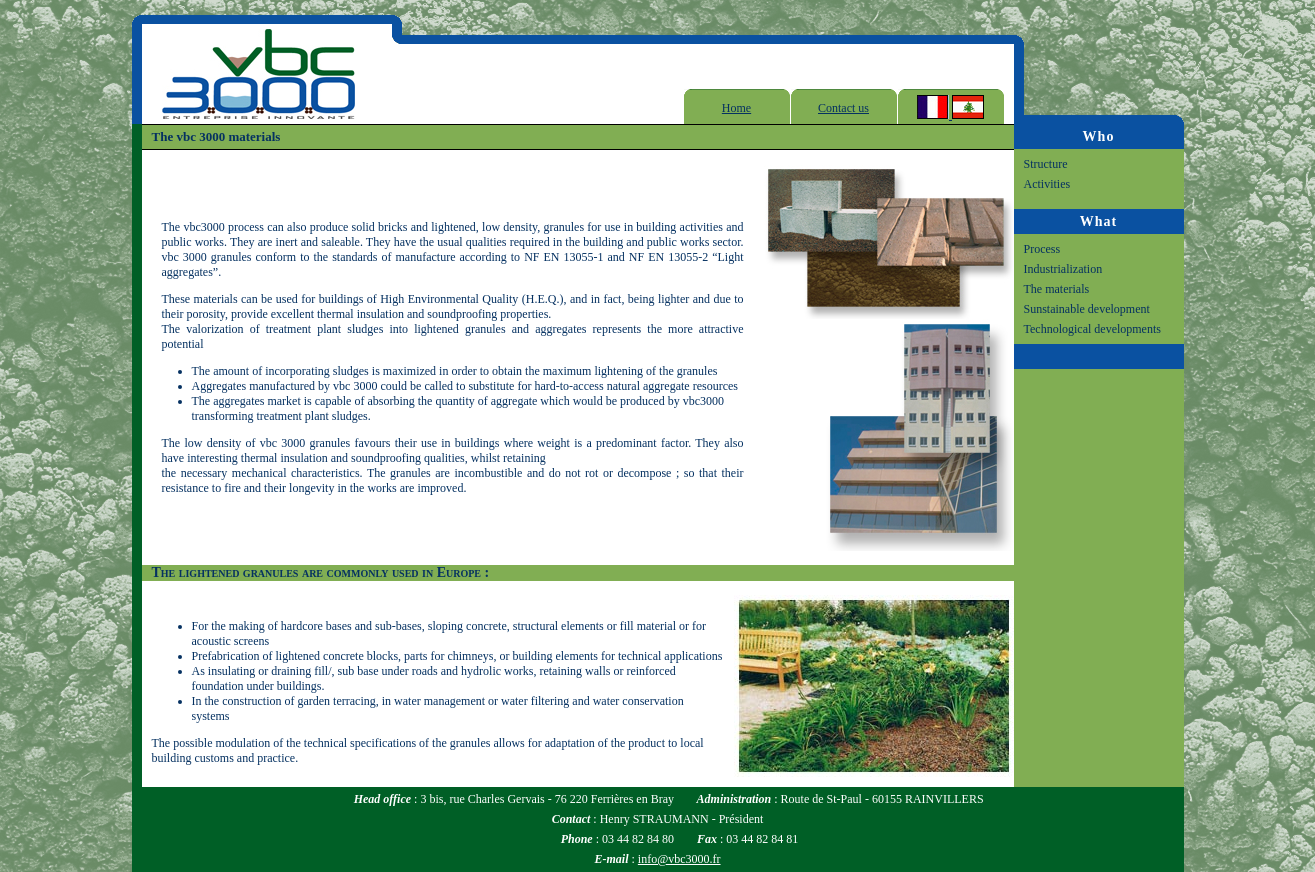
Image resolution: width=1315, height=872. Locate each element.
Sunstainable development (1087, 309)
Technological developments (1092, 329)
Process (1042, 249)
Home (736, 108)
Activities (1047, 184)
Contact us (843, 108)
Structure (1046, 164)
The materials (1057, 289)
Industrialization (1063, 269)
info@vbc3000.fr (679, 859)
